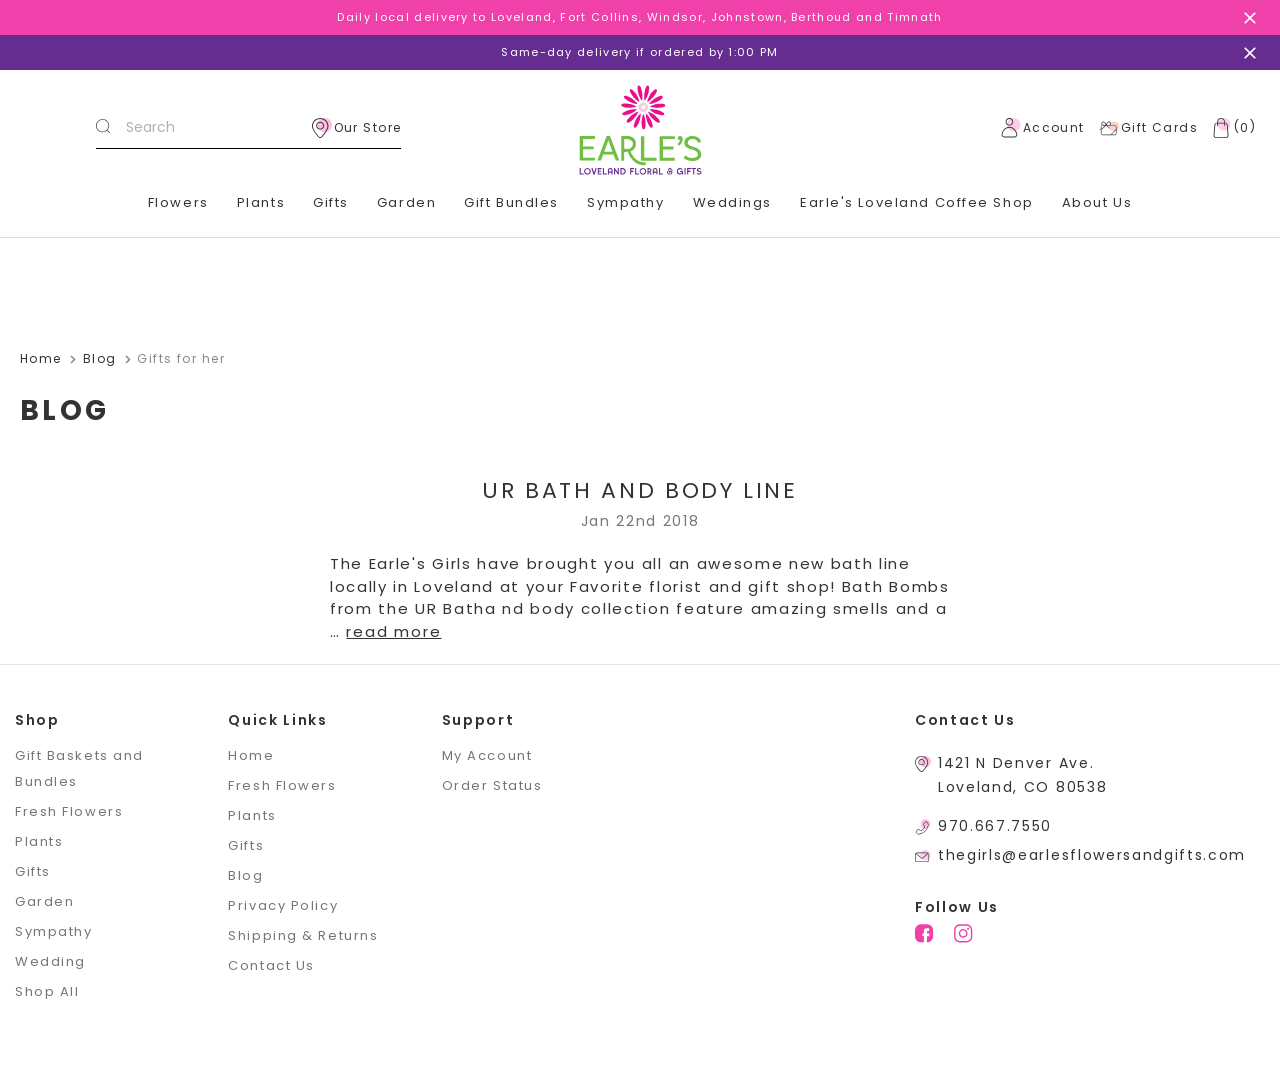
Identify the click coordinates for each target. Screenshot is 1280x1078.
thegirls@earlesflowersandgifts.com (1092, 855)
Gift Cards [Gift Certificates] (1148, 128)
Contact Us (271, 965)
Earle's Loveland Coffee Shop (917, 202)
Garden (406, 202)
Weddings (732, 202)
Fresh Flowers (69, 811)
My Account (487, 755)
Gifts (331, 202)
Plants (261, 202)
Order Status (492, 785)
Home (251, 755)
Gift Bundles (511, 202)
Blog (245, 875)
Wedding (50, 961)
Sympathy (625, 202)
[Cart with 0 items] (1230, 128)
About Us (1097, 202)
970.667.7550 (995, 826)
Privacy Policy (283, 905)
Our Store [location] (357, 128)
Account (1043, 128)
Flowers (178, 202)
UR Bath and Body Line (639, 490)
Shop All (47, 991)
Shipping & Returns (303, 935)
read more (393, 631)
